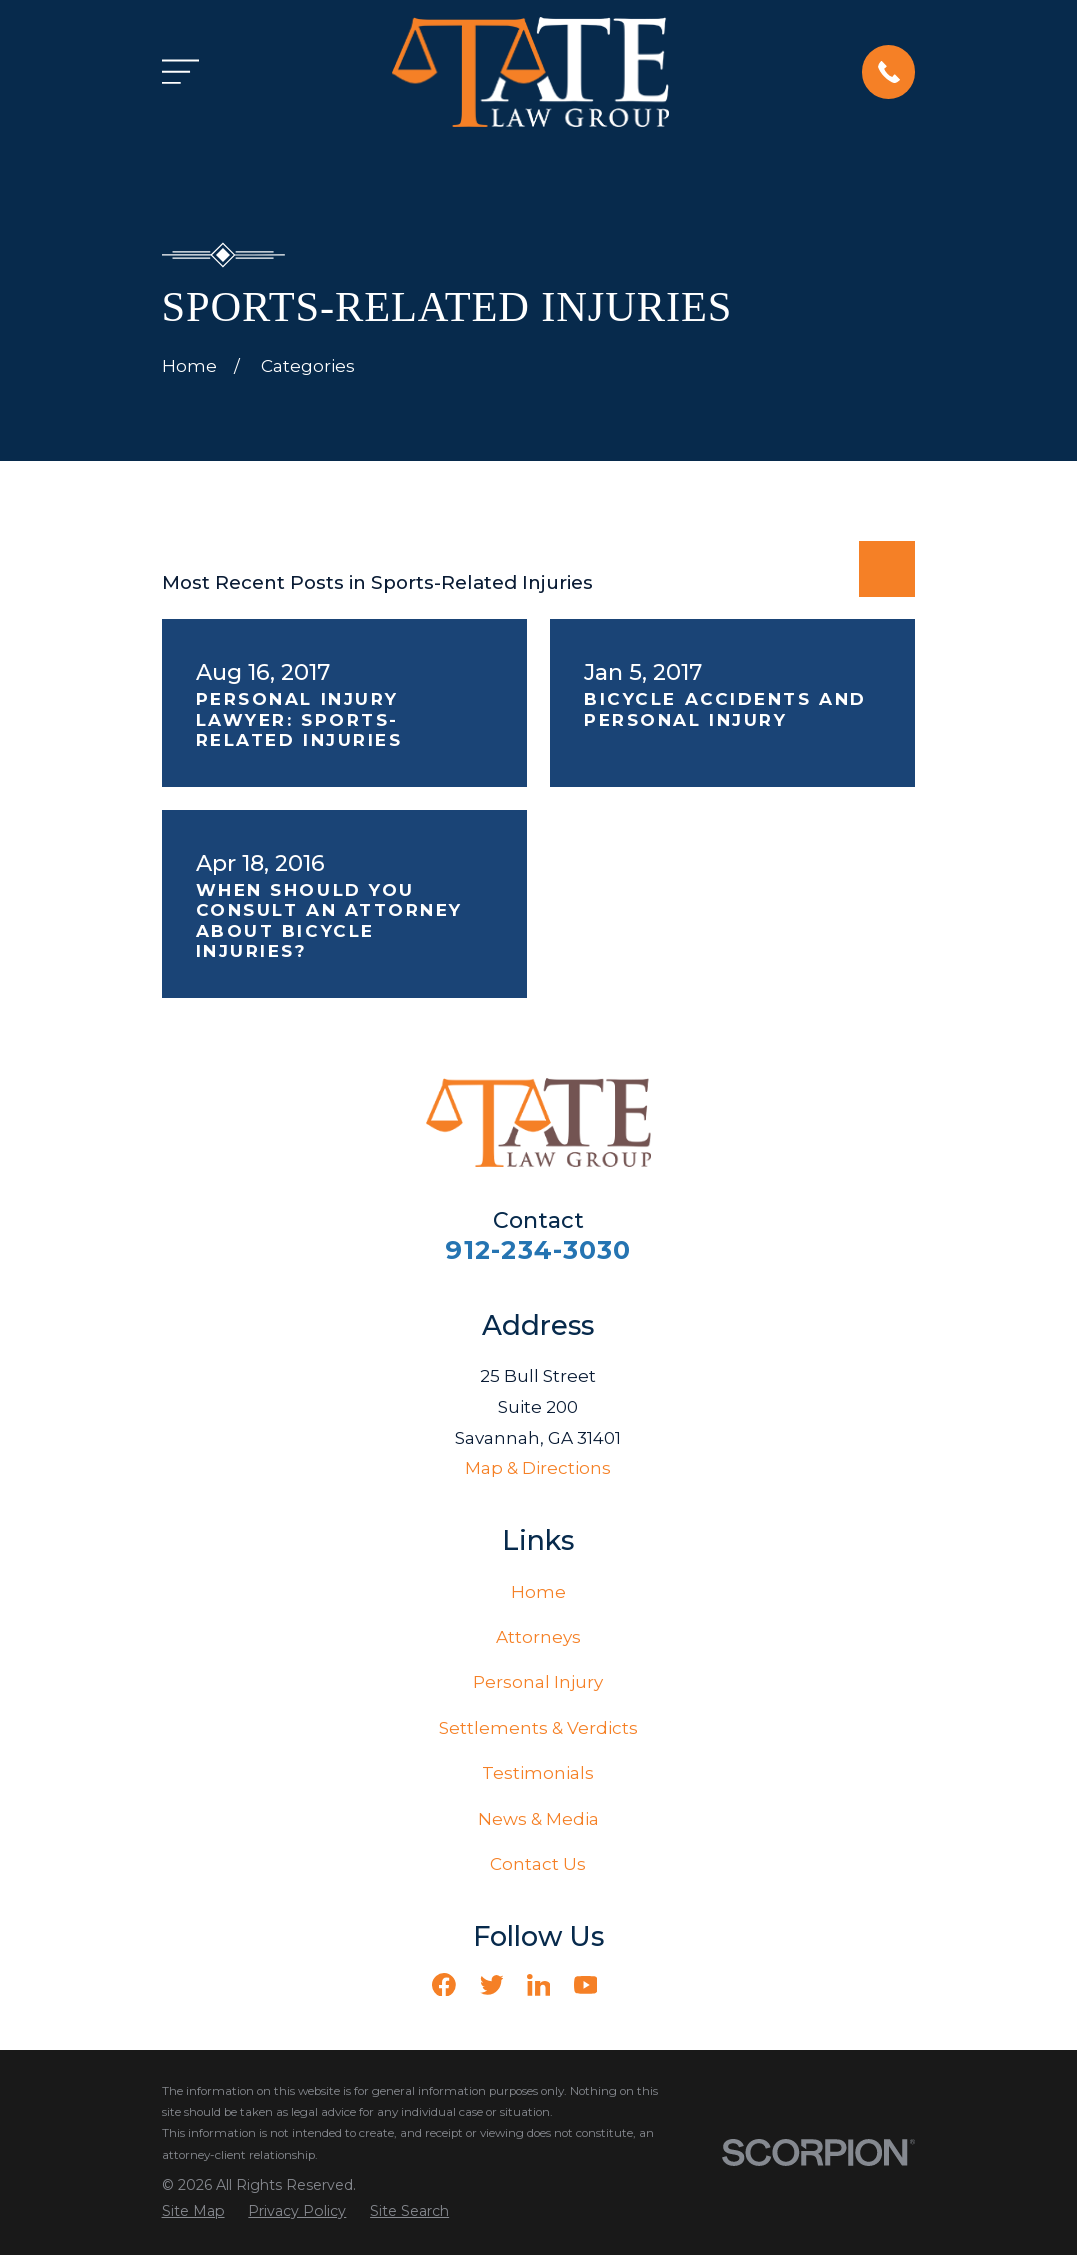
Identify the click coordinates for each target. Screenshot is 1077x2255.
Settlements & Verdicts (538, 1728)
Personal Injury (538, 1682)
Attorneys (538, 1637)
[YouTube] (586, 1985)
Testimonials (538, 1773)
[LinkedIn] (539, 1985)
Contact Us (538, 1864)
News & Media (538, 1819)
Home (538, 1592)
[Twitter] (492, 1985)
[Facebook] (444, 1985)
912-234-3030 (538, 1249)
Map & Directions (538, 1468)
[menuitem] (193, 2212)
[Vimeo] (633, 1985)
